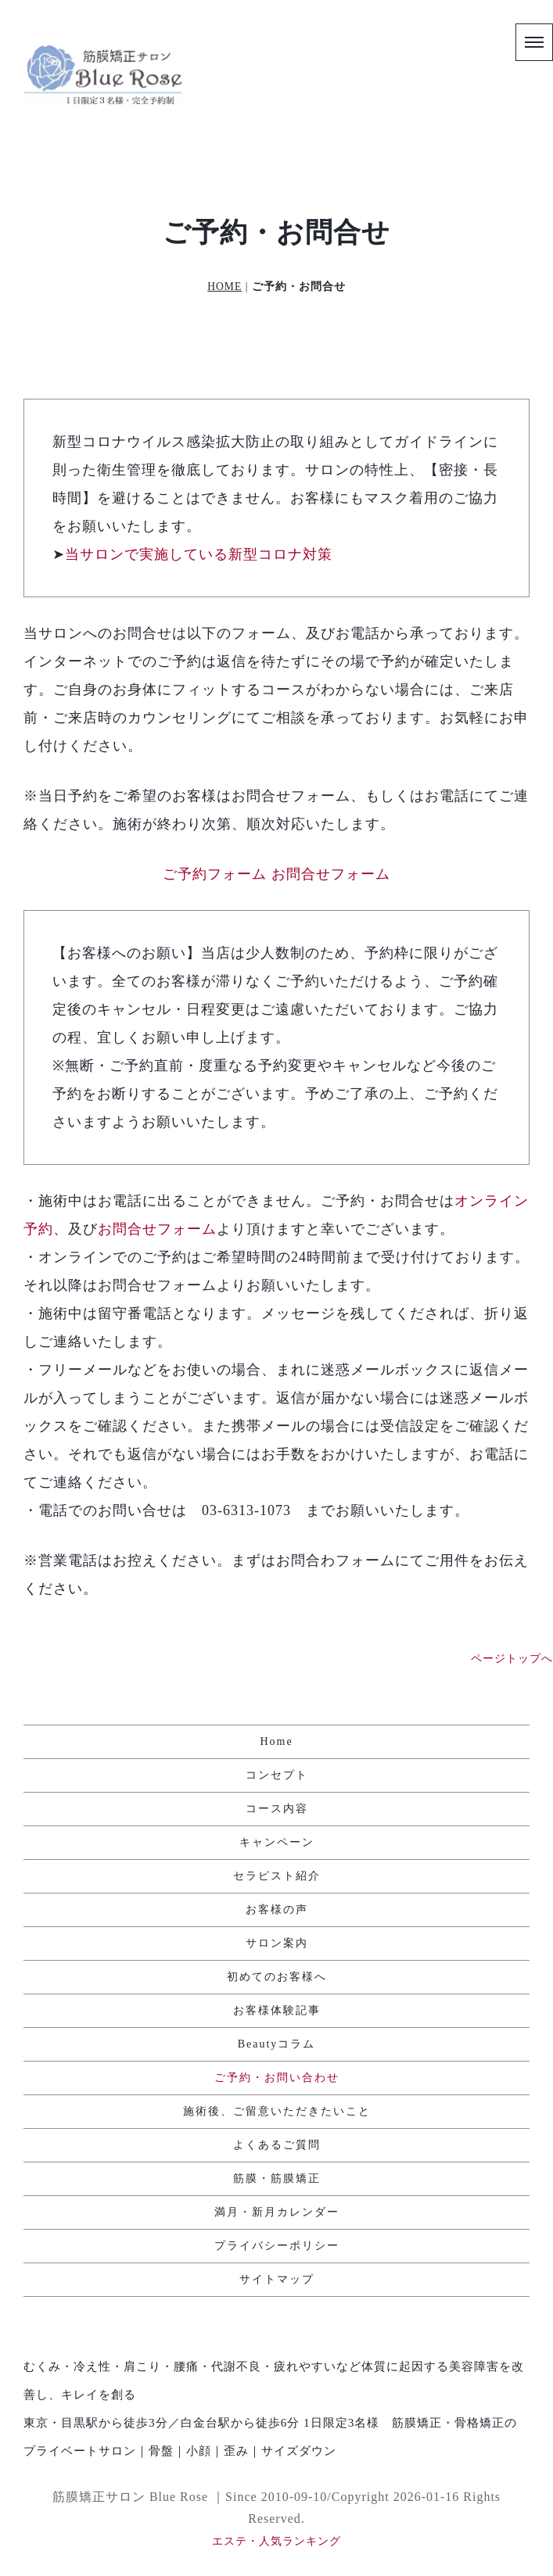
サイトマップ (276, 2279)
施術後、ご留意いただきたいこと (277, 2111)
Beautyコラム (277, 2044)
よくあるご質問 (277, 2145)
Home (276, 1741)
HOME (224, 286)
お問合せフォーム (330, 874)
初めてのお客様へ (277, 1977)
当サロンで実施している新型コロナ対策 (198, 554)
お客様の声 (277, 1909)
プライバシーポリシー (276, 2246)
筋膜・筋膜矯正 (277, 2178)
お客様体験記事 (277, 2010)
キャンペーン (276, 1842)
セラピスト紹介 (277, 1876)
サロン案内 (277, 1943)
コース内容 (277, 1809)
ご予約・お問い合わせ (276, 2077)
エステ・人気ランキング (276, 2541)
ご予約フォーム (215, 874)
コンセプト (277, 1775)
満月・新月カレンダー (276, 2212)
